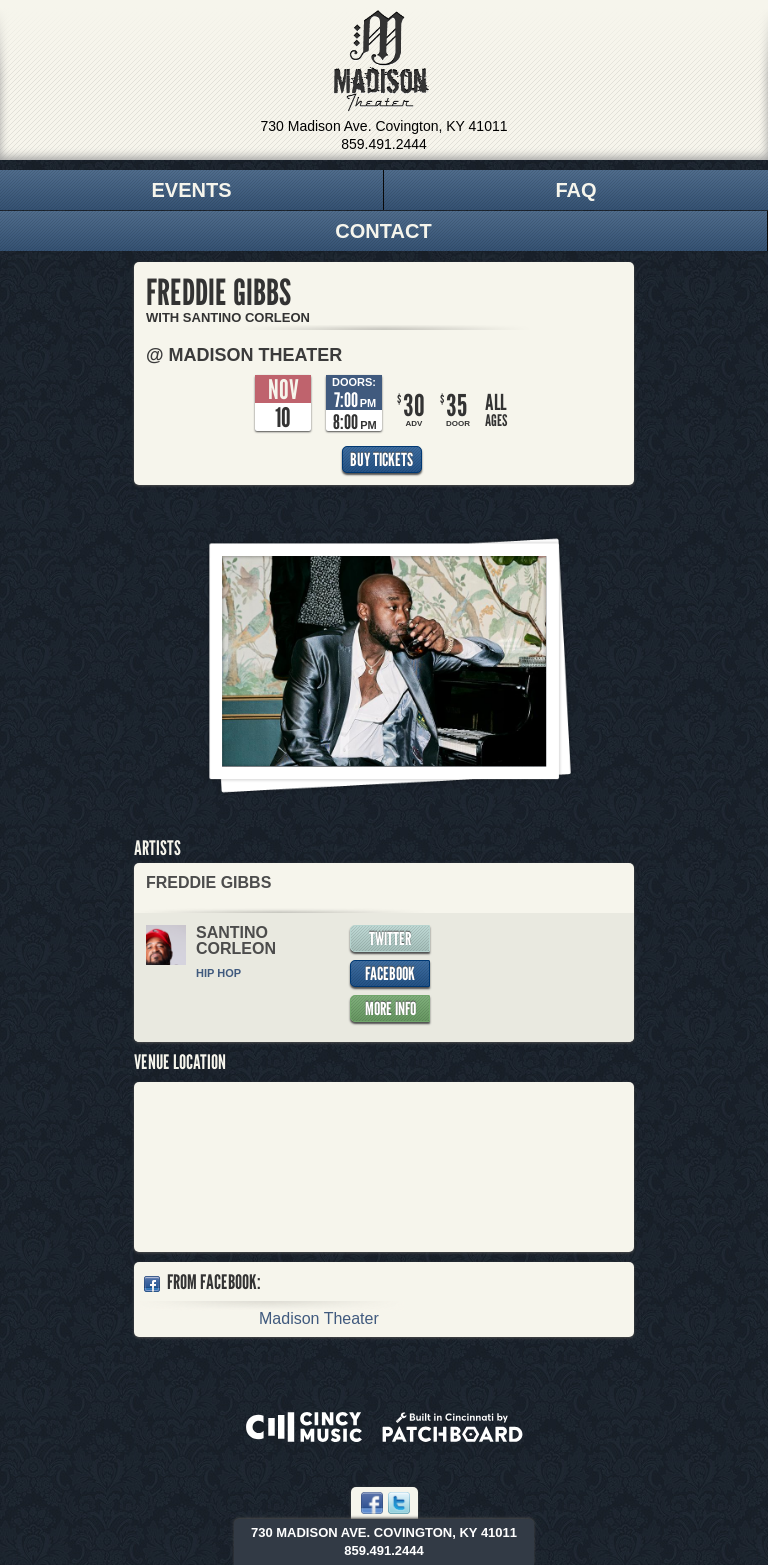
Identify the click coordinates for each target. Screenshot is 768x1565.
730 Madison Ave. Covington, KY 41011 (384, 126)
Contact (383, 231)
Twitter (390, 938)
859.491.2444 (384, 144)
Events (191, 190)
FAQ (575, 190)
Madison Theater (381, 61)
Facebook (390, 973)
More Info (390, 1008)
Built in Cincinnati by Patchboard (452, 1427)
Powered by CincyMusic (304, 1427)
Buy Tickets (381, 459)
